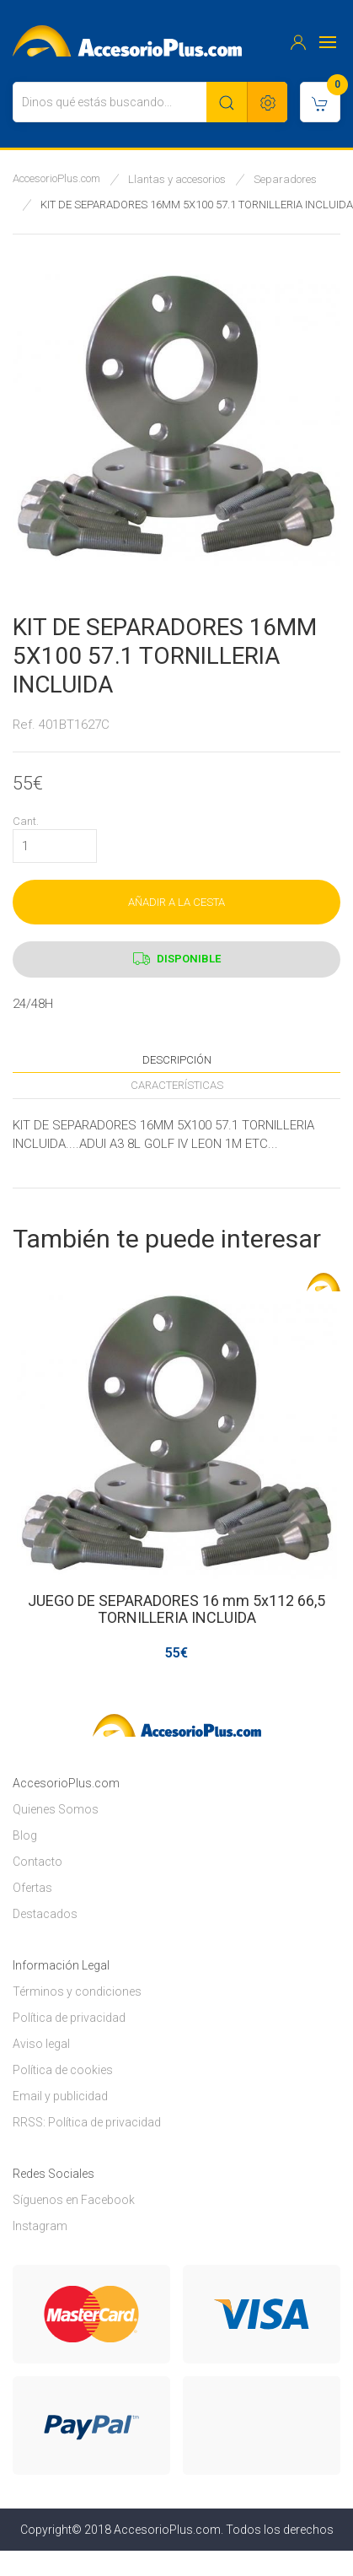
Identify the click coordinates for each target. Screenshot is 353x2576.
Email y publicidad (60, 2096)
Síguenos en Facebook (74, 2200)
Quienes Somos (56, 1809)
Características (177, 1085)
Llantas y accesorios (177, 179)
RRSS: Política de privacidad (87, 2122)
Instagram (40, 2226)
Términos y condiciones (77, 1991)
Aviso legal (41, 2044)
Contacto (37, 1861)
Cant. (26, 821)
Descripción (176, 1060)
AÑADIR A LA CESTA (176, 902)
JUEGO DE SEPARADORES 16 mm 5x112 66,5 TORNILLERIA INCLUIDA (176, 1609)
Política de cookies (63, 2070)
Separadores (285, 179)
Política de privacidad (69, 2017)
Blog (25, 1835)
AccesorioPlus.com (56, 178)
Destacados (45, 1914)
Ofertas (32, 1887)
